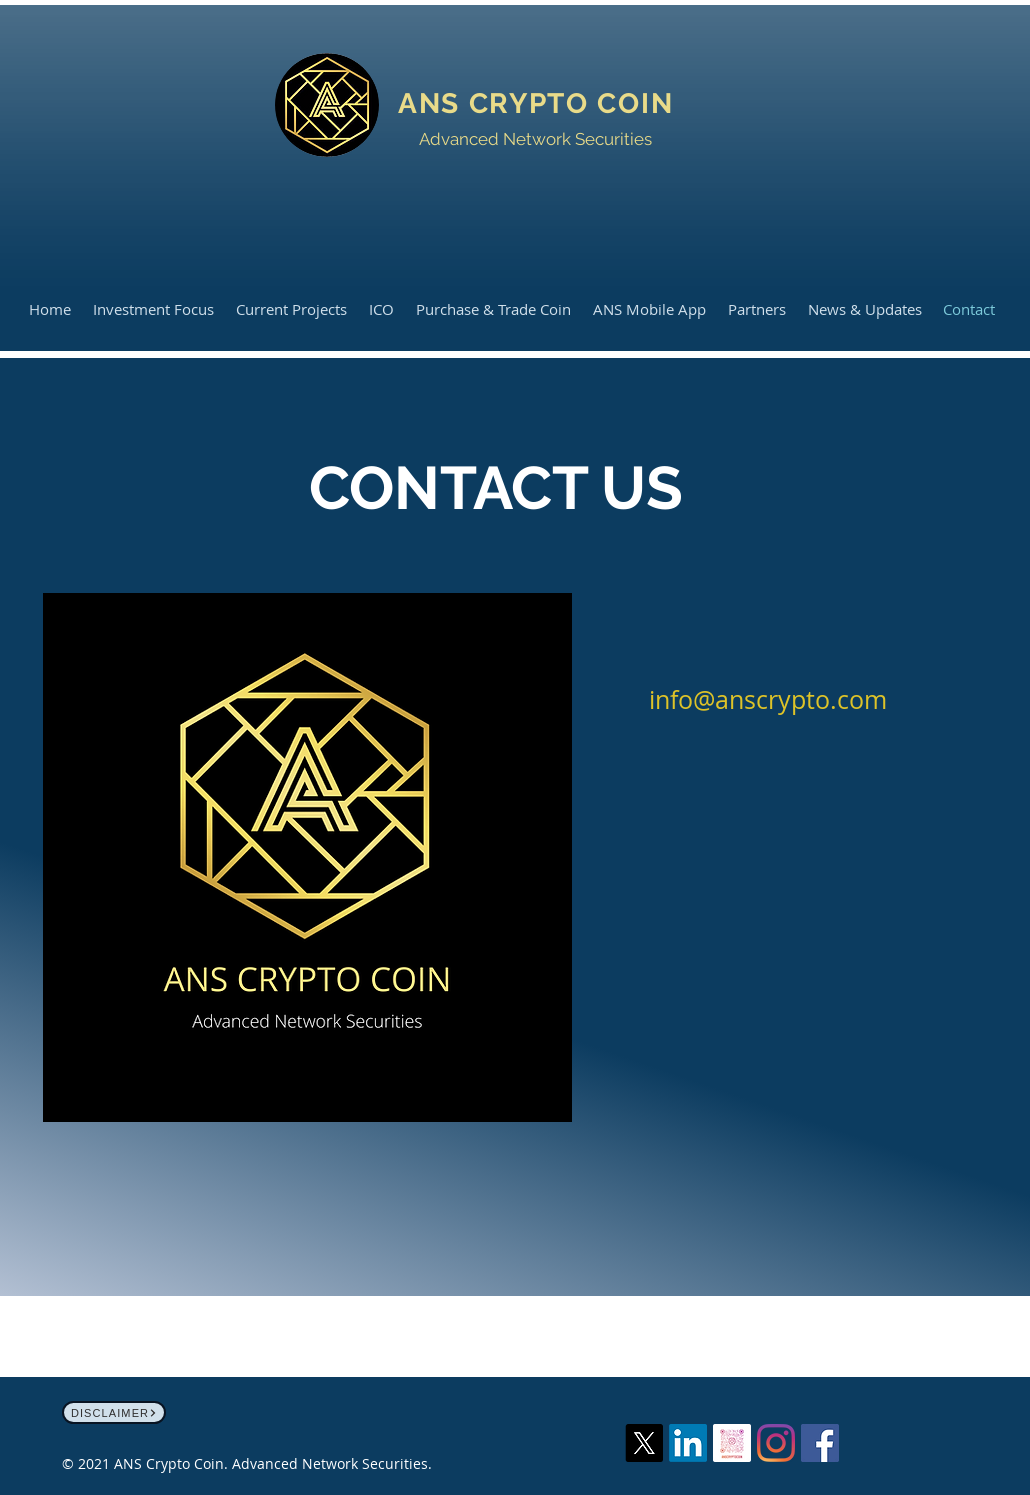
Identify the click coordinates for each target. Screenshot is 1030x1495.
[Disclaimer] (114, 1412)
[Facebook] (820, 1443)
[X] (644, 1443)
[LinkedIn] (688, 1443)
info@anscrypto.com (768, 699)
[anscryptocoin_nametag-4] (732, 1443)
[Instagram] (776, 1443)
